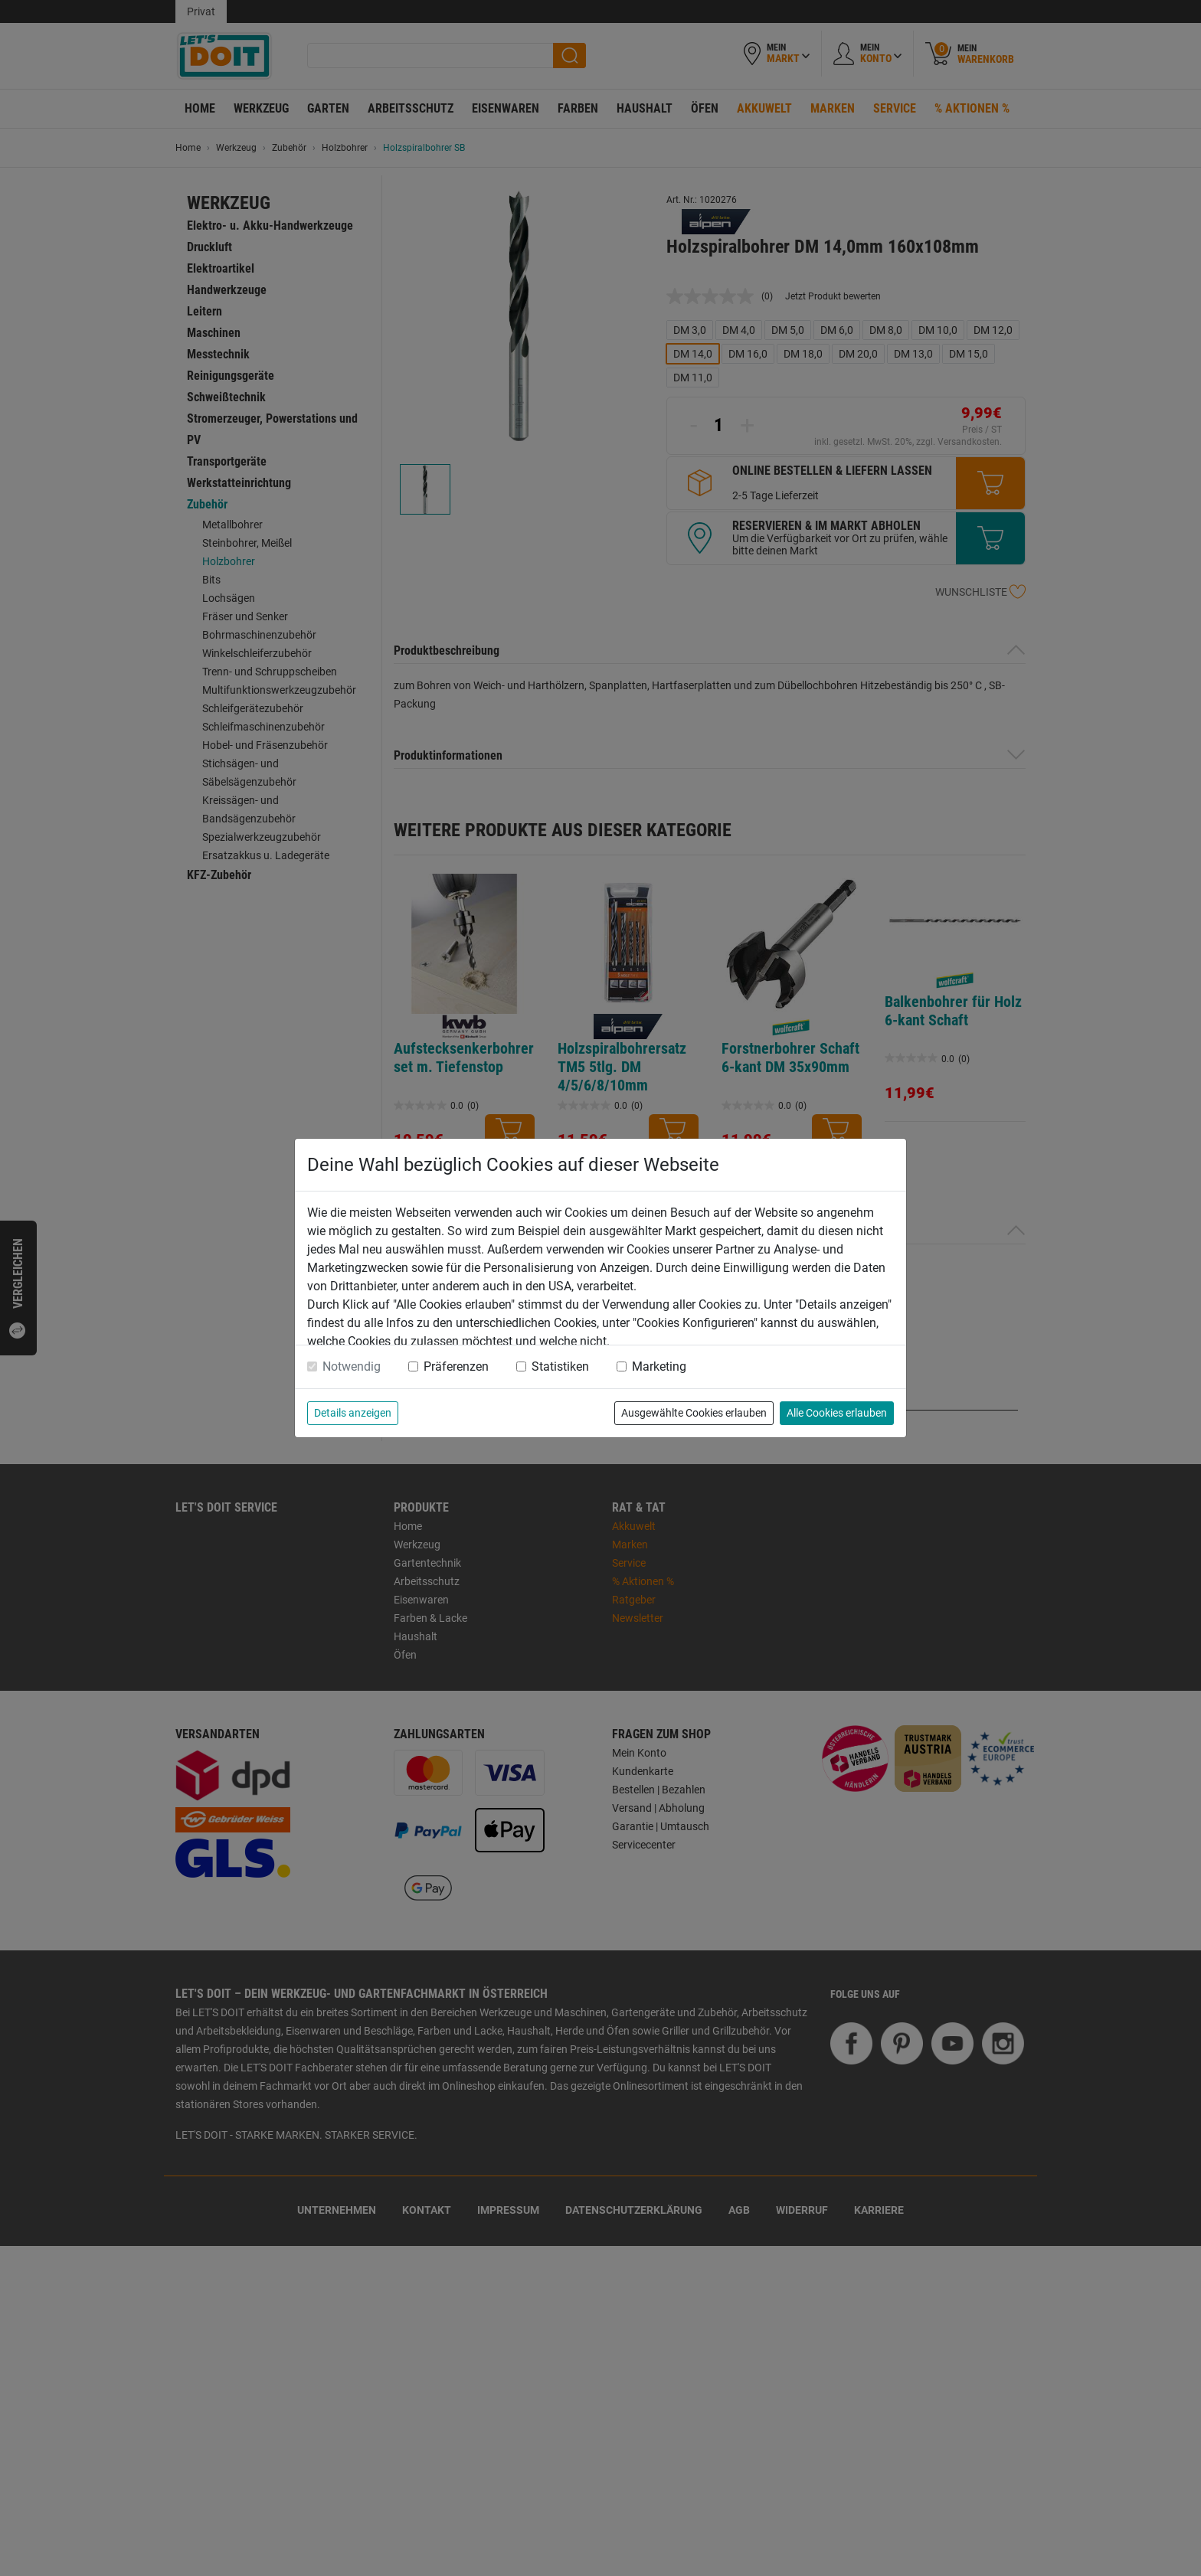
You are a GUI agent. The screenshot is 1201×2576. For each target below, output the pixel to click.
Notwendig (351, 1366)
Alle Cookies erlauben (837, 1413)
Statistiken (560, 1366)
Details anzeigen (352, 1413)
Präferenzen (456, 1366)
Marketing (659, 1366)
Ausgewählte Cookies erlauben (694, 1413)
